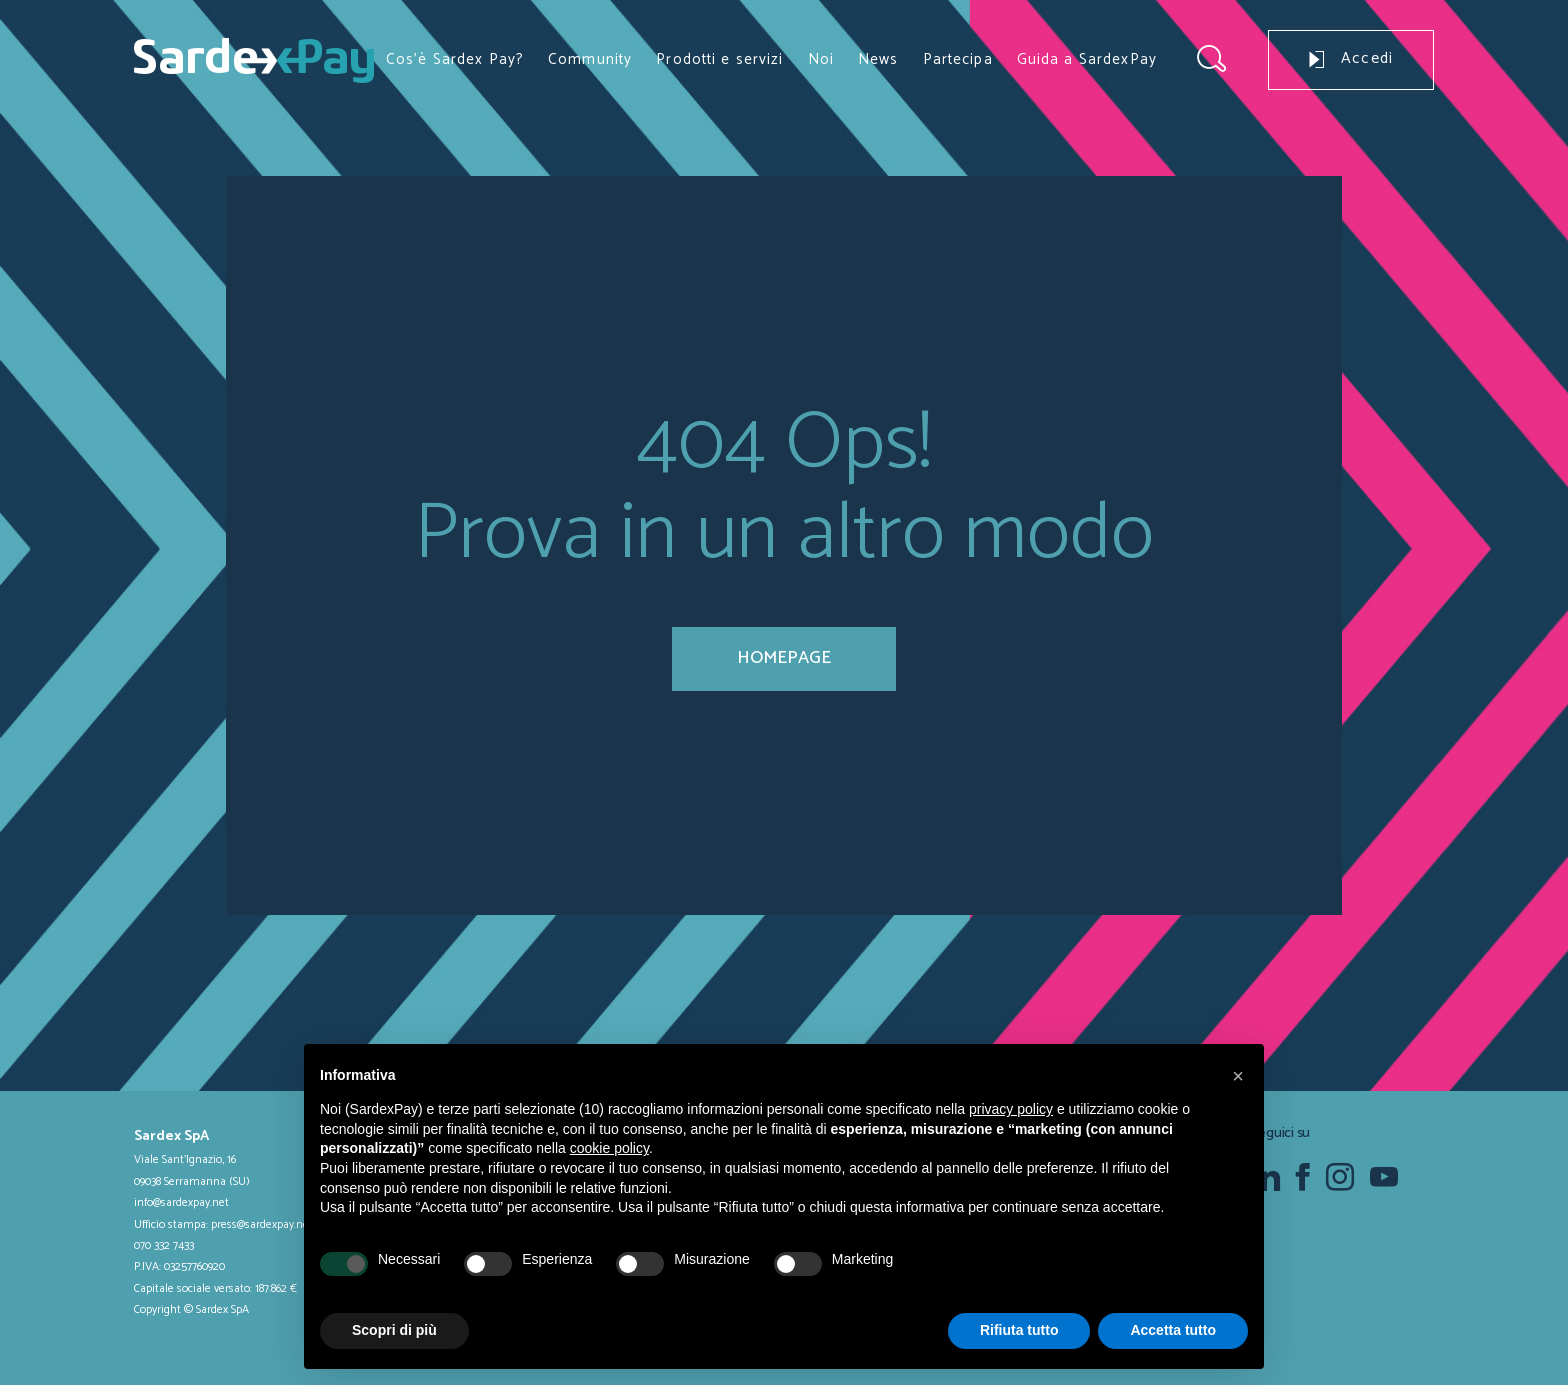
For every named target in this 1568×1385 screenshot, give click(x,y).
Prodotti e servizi (719, 59)
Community (590, 59)
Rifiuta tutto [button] (1019, 1330)
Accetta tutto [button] (1173, 1330)
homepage (784, 658)
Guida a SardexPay (1087, 59)
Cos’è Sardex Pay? (455, 59)
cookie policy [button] (609, 1148)
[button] (1238, 1076)
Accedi (1351, 59)
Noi (821, 59)
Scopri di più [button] (394, 1330)
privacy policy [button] (1011, 1109)
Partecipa (958, 59)
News (878, 59)
